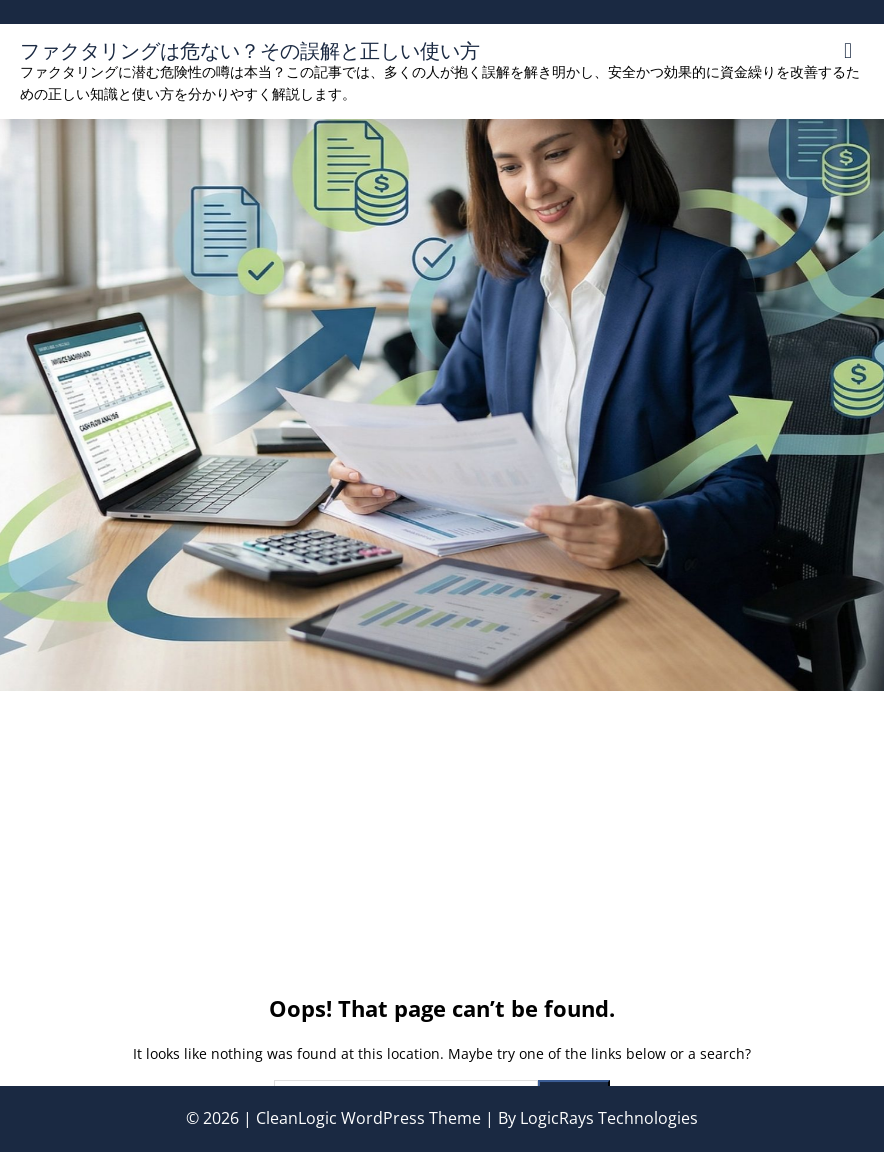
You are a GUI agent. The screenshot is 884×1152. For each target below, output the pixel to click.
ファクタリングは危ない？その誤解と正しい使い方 (250, 50)
